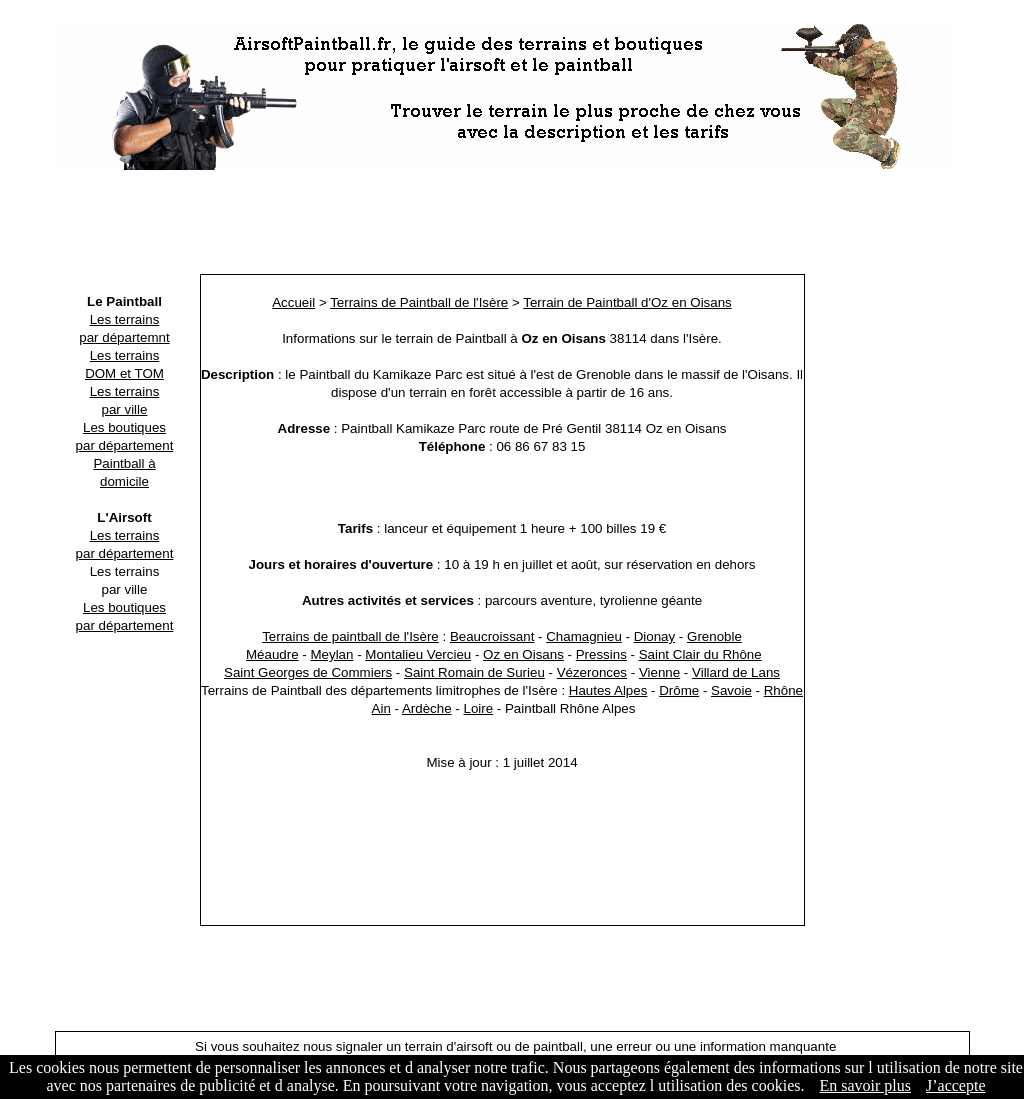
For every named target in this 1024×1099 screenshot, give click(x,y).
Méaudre (272, 654)
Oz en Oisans (523, 654)
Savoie (731, 690)
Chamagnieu (584, 636)
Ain (381, 708)
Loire (478, 708)
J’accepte (956, 1085)
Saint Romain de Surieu (474, 672)
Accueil (293, 302)
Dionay (655, 636)
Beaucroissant (492, 636)
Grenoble (714, 636)
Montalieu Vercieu (418, 654)
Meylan (331, 654)
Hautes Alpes (608, 690)
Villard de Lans (736, 672)
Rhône (783, 690)
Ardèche (427, 708)
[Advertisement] (512, 225)
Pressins (601, 654)
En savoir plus (865, 1085)
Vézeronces (592, 672)
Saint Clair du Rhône (700, 654)
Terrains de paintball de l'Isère (350, 636)
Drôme (679, 690)
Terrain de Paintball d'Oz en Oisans (627, 302)
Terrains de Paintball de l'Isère (419, 302)
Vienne (659, 672)
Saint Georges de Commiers (308, 672)
